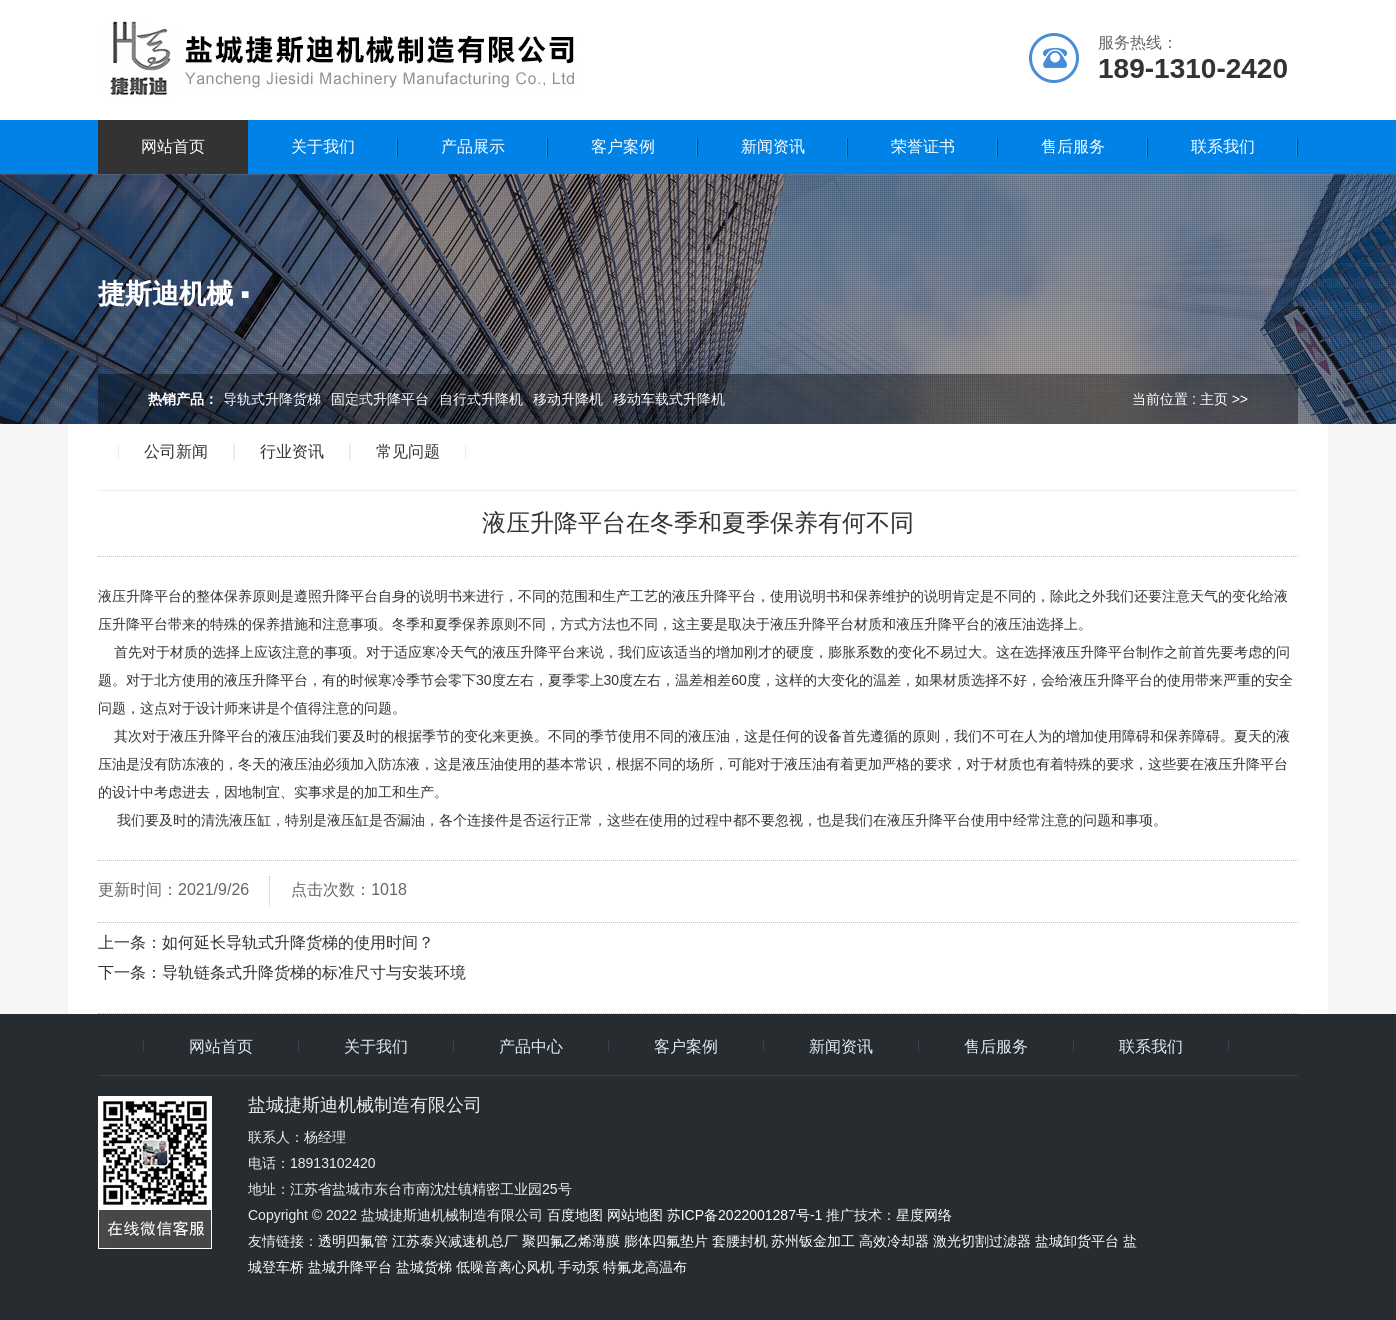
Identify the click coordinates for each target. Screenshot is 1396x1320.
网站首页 (173, 146)
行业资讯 (292, 452)
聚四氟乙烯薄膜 (571, 1241)
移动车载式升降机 (669, 399)
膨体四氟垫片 (666, 1241)
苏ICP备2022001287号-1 (745, 1215)
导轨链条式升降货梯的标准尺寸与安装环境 (314, 972)
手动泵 (579, 1267)
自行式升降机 (481, 399)
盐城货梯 (424, 1267)
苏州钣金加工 (813, 1241)
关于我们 (323, 146)
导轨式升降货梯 (272, 399)
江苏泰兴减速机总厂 (455, 1241)
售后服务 (1073, 146)
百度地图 (575, 1215)
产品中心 (531, 1047)
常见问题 (408, 452)
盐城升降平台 (350, 1267)
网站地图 (635, 1215)
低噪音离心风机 (505, 1267)
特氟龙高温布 (645, 1267)
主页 (1214, 399)
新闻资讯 (773, 146)
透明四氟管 (353, 1241)
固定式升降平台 (380, 399)
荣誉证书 (923, 146)
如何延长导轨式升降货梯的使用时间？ (298, 942)
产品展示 (473, 146)
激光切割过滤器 (982, 1241)
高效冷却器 (894, 1241)
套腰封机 (740, 1241)
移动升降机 (568, 399)
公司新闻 (176, 452)
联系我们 (1223, 146)
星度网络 (924, 1215)
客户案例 (623, 146)
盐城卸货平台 (1077, 1241)
